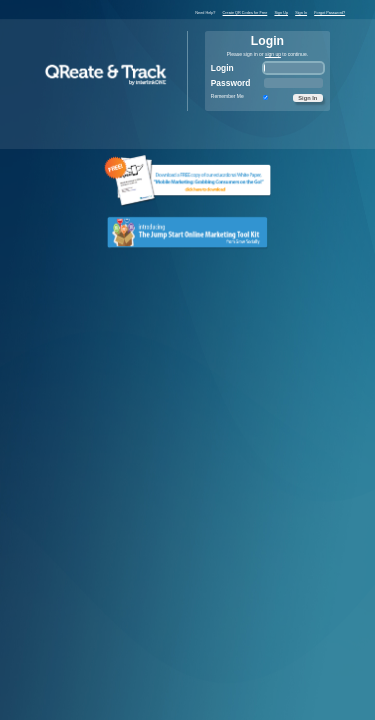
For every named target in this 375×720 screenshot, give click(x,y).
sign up (273, 54)
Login (222, 68)
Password (231, 83)
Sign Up (281, 13)
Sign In (301, 13)
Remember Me (227, 96)
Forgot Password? (329, 13)
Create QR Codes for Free (245, 13)
